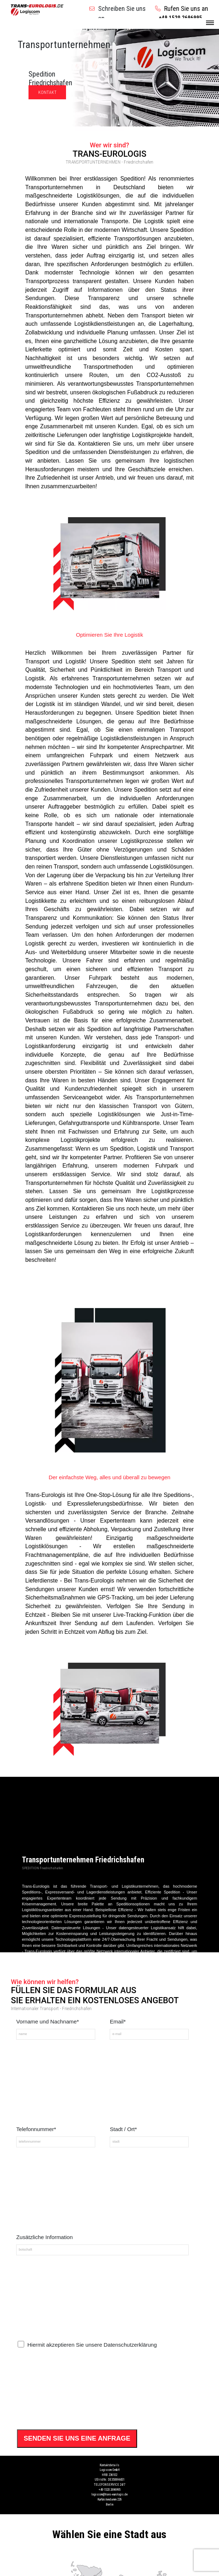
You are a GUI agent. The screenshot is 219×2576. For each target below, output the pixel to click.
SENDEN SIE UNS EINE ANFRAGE (77, 2438)
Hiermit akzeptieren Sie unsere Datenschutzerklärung (92, 2345)
